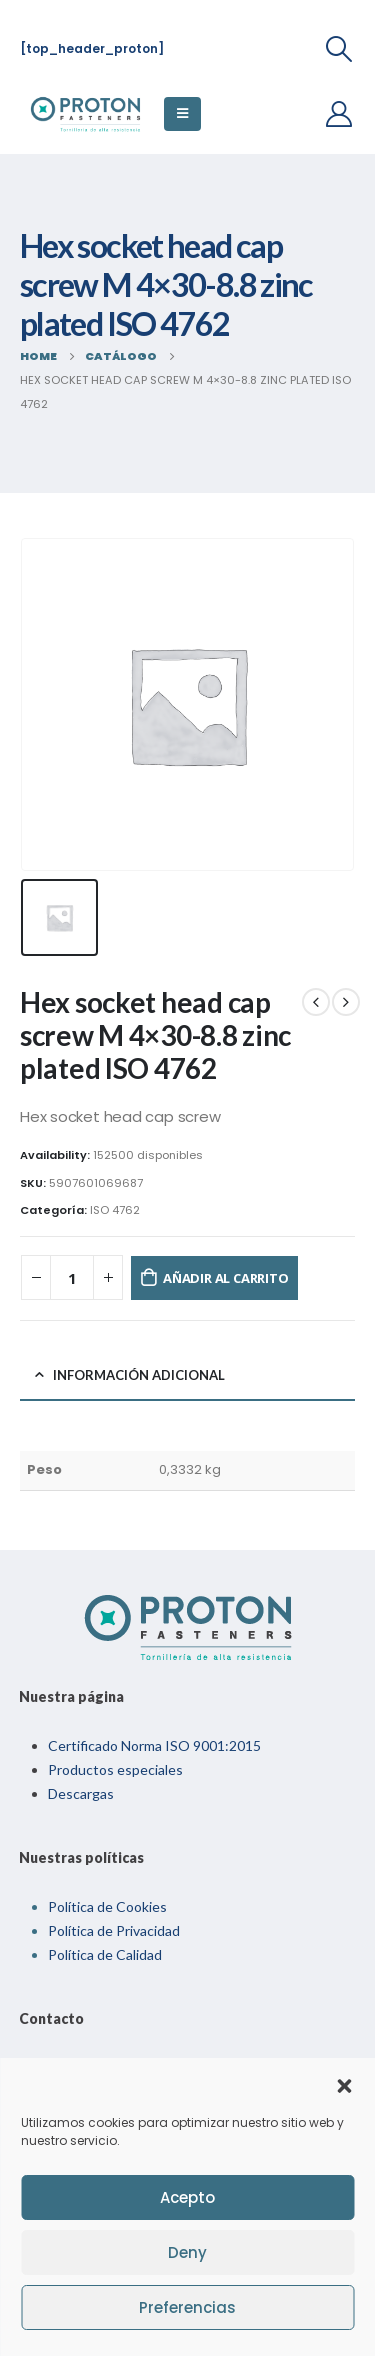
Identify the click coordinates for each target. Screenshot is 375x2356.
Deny (187, 2252)
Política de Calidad (105, 1954)
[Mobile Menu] (182, 114)
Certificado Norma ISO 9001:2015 (154, 1745)
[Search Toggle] (339, 49)
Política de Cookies (107, 1906)
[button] (344, 2084)
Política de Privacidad (114, 1930)
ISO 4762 (115, 1210)
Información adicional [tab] (139, 1375)
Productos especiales (115, 1769)
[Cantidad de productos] (72, 1277)
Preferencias (187, 2307)
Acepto (187, 2197)
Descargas (81, 1793)
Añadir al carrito (226, 1278)
